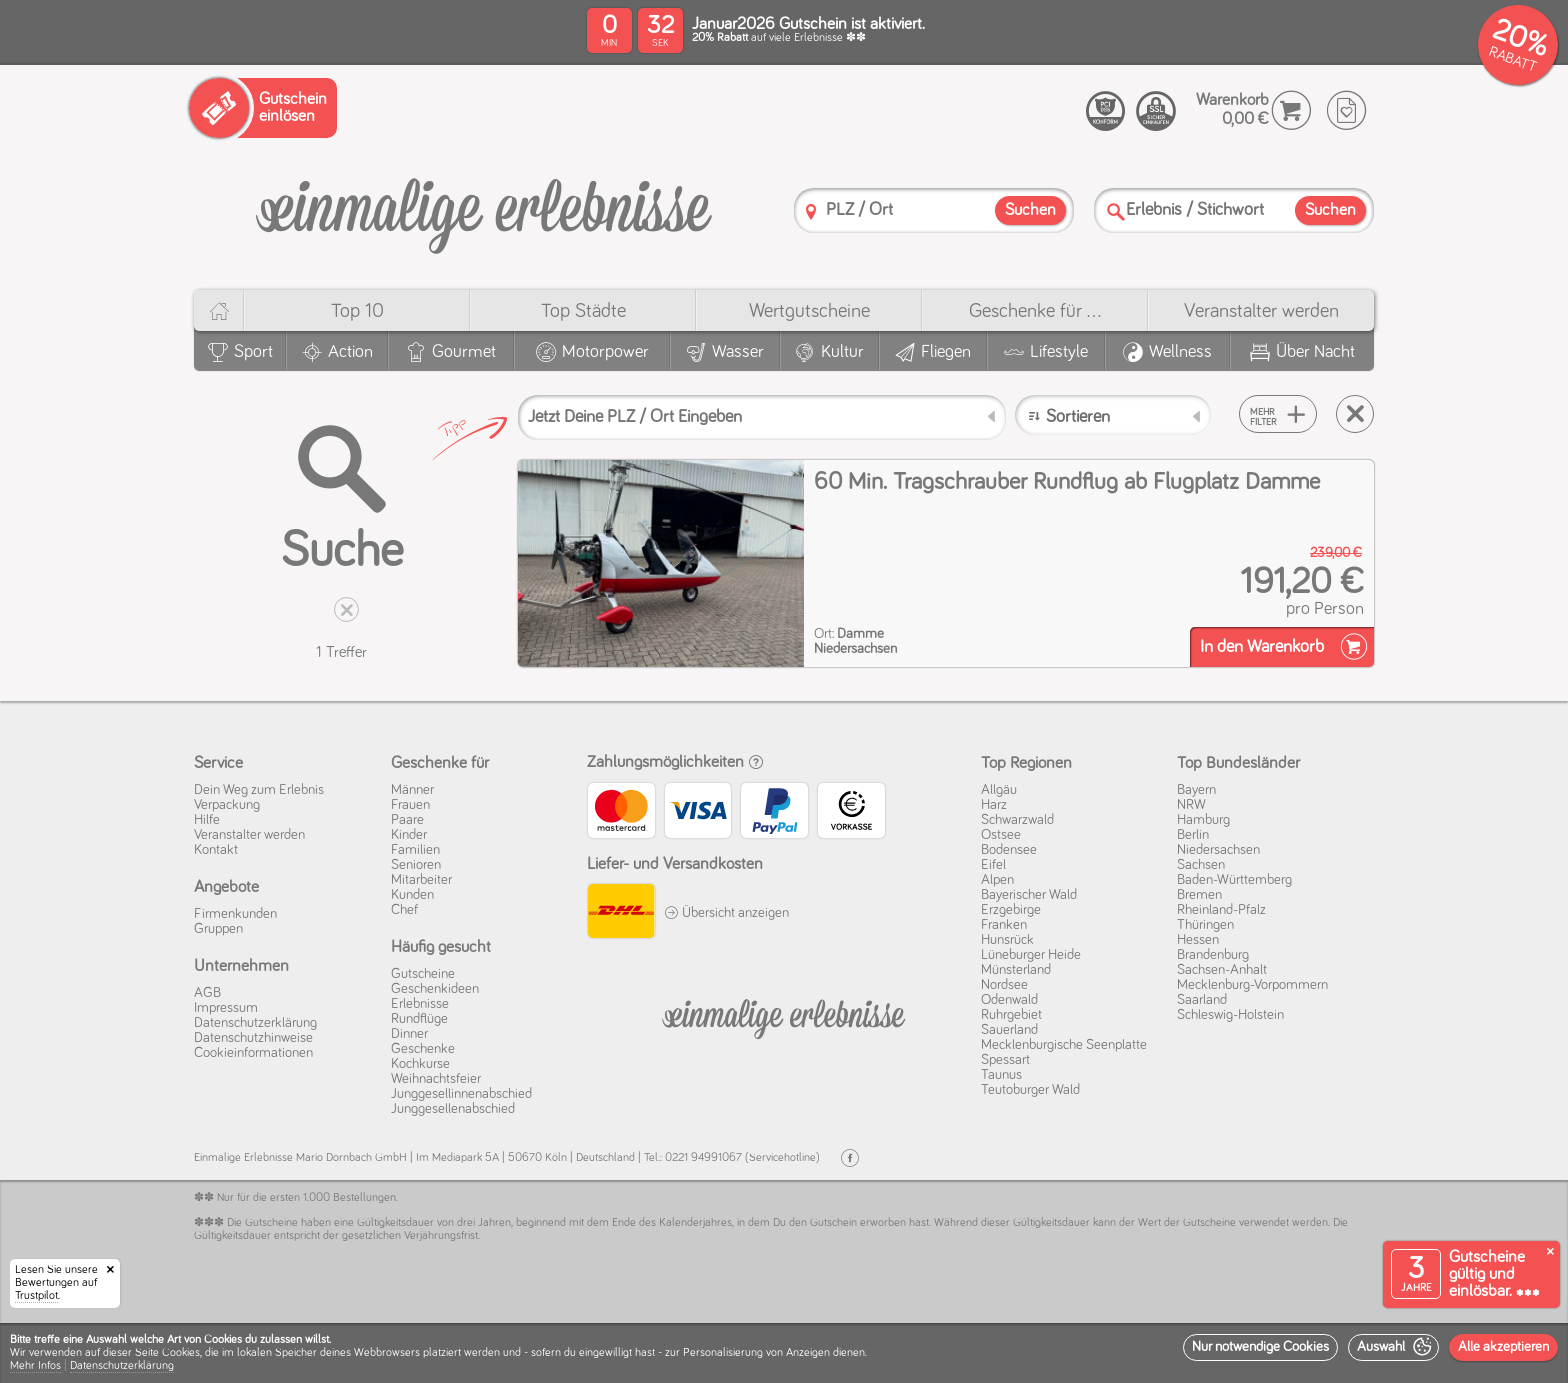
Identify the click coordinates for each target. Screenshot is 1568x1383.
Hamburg (1203, 820)
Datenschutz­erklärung (255, 1023)
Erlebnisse (420, 1004)
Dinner (409, 1034)
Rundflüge (419, 1019)
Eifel (993, 865)
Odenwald (1009, 1000)
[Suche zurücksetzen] (1355, 414)
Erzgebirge (1011, 910)
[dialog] (784, 1353)
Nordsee (1004, 985)
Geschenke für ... (1035, 311)
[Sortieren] (1113, 415)
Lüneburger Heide (1031, 955)
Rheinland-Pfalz (1221, 910)
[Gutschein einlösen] (263, 108)
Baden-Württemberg (1234, 880)
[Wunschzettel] (1346, 110)
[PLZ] (811, 211)
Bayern (1196, 790)
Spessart (1005, 1060)
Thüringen (1205, 925)
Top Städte (583, 311)
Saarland (1202, 1000)
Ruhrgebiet (1011, 1015)
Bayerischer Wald (1029, 895)
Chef (404, 910)
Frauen (410, 805)
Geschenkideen (435, 989)
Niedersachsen (1218, 850)
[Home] (218, 310)
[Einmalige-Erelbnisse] (783, 1015)
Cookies (181, 1353)
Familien (415, 850)
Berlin (1193, 835)
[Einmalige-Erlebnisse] (484, 208)
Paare (407, 820)
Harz (994, 805)
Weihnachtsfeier (436, 1079)
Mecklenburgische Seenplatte (1064, 1045)
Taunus (1001, 1075)
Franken (1004, 925)
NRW (1191, 805)
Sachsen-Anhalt (1222, 970)
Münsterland (1016, 970)
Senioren (416, 865)
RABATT (1512, 59)
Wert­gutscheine (809, 311)
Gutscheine (423, 974)
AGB (207, 993)
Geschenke (423, 1049)
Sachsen (1201, 865)
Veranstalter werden (1261, 311)
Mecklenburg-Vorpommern (1252, 985)
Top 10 (357, 311)
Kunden (412, 895)
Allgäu (999, 790)
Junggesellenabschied (453, 1109)
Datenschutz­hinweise (253, 1038)
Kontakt (216, 850)
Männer (412, 790)
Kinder (409, 835)
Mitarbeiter (421, 880)
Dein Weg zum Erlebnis (259, 790)
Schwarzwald (1017, 820)
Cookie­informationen (253, 1053)
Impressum (226, 1008)
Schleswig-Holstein (1230, 1015)
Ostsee (1001, 835)
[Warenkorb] (1291, 110)
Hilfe (207, 820)
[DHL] (620, 914)
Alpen (997, 880)
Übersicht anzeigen (726, 913)
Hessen (1198, 940)
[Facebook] (850, 1158)
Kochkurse (420, 1064)
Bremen (1199, 895)
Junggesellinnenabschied (461, 1094)
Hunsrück (1007, 940)
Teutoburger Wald (1030, 1090)
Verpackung (227, 805)
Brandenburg (1213, 955)
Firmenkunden (235, 914)
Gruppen (218, 929)
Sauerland (1009, 1030)
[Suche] (1116, 211)
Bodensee (1009, 850)
